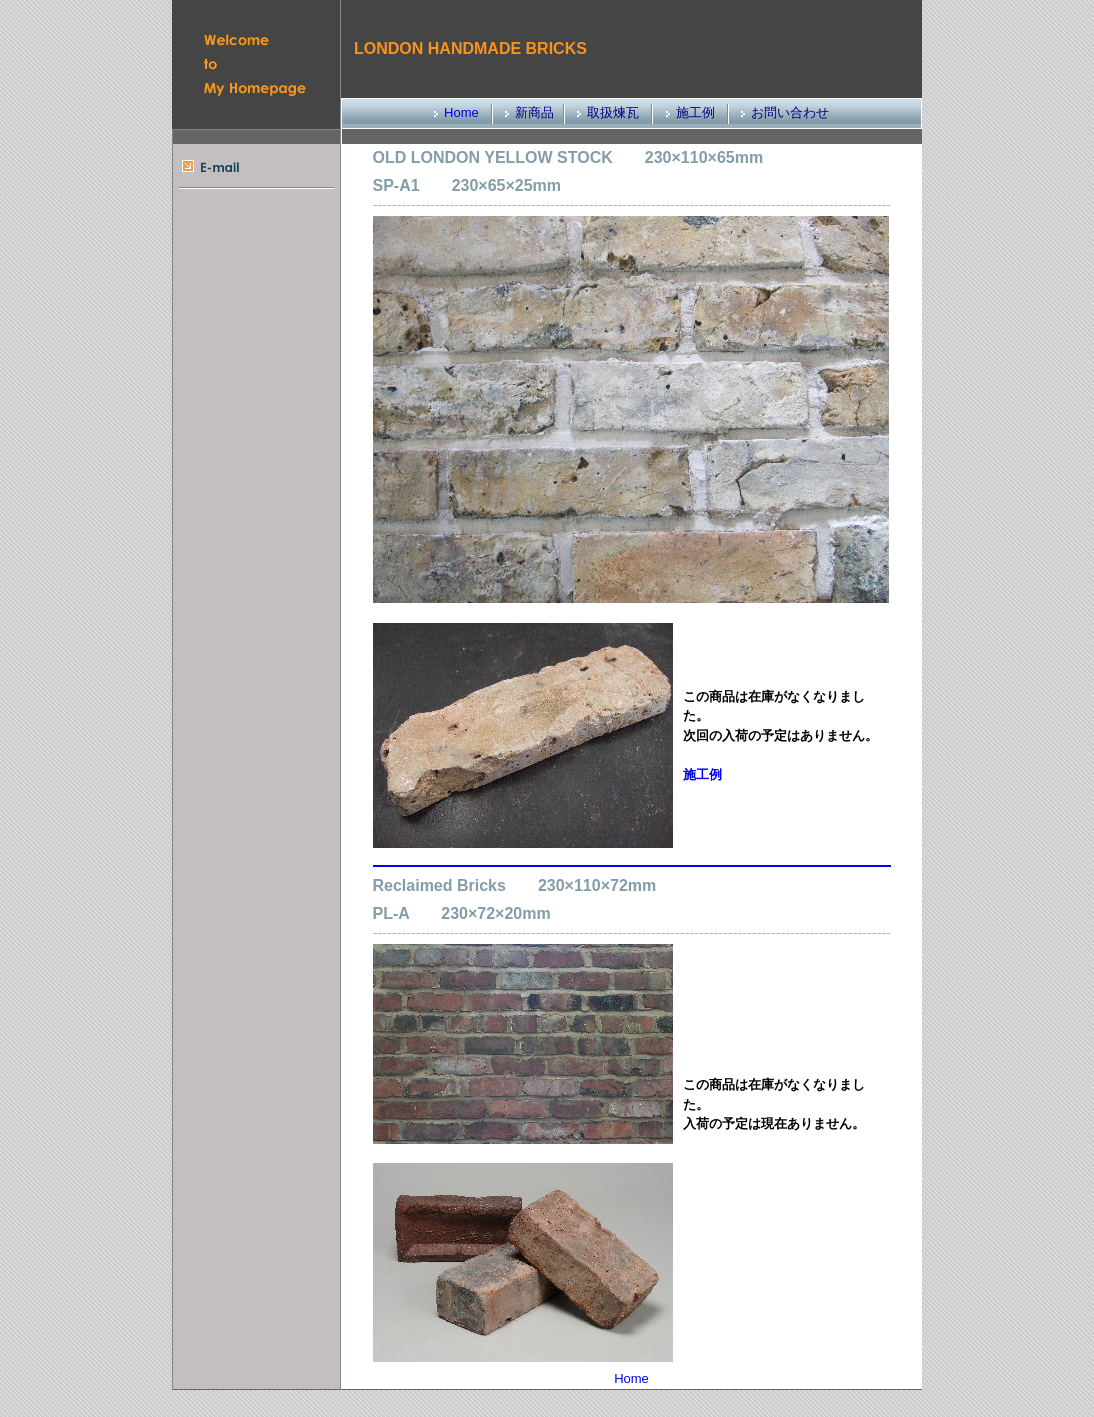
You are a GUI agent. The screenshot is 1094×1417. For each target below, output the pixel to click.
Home (461, 112)
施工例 (702, 774)
